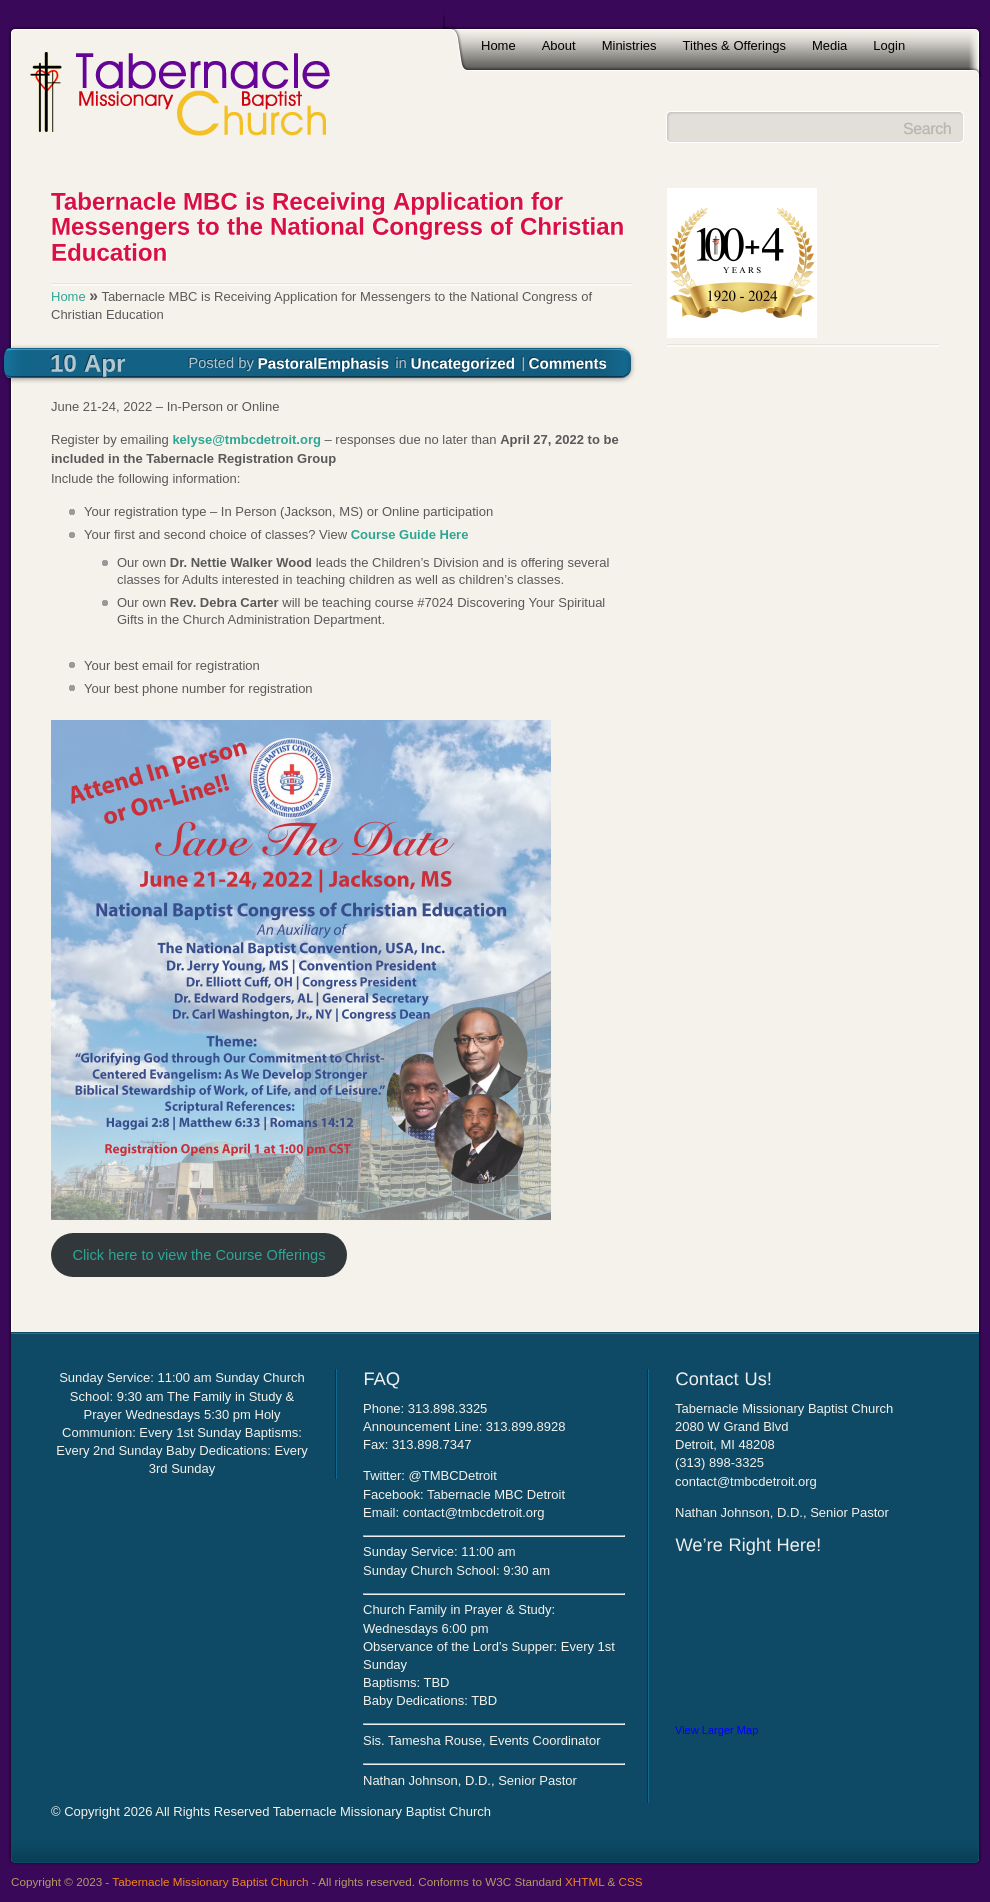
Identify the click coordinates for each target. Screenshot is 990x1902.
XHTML (584, 1881)
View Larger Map (716, 1730)
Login (889, 45)
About (559, 45)
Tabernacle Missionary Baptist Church (210, 1881)
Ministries (629, 45)
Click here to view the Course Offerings (198, 1255)
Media (829, 45)
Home (498, 45)
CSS (631, 1881)
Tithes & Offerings (734, 45)
